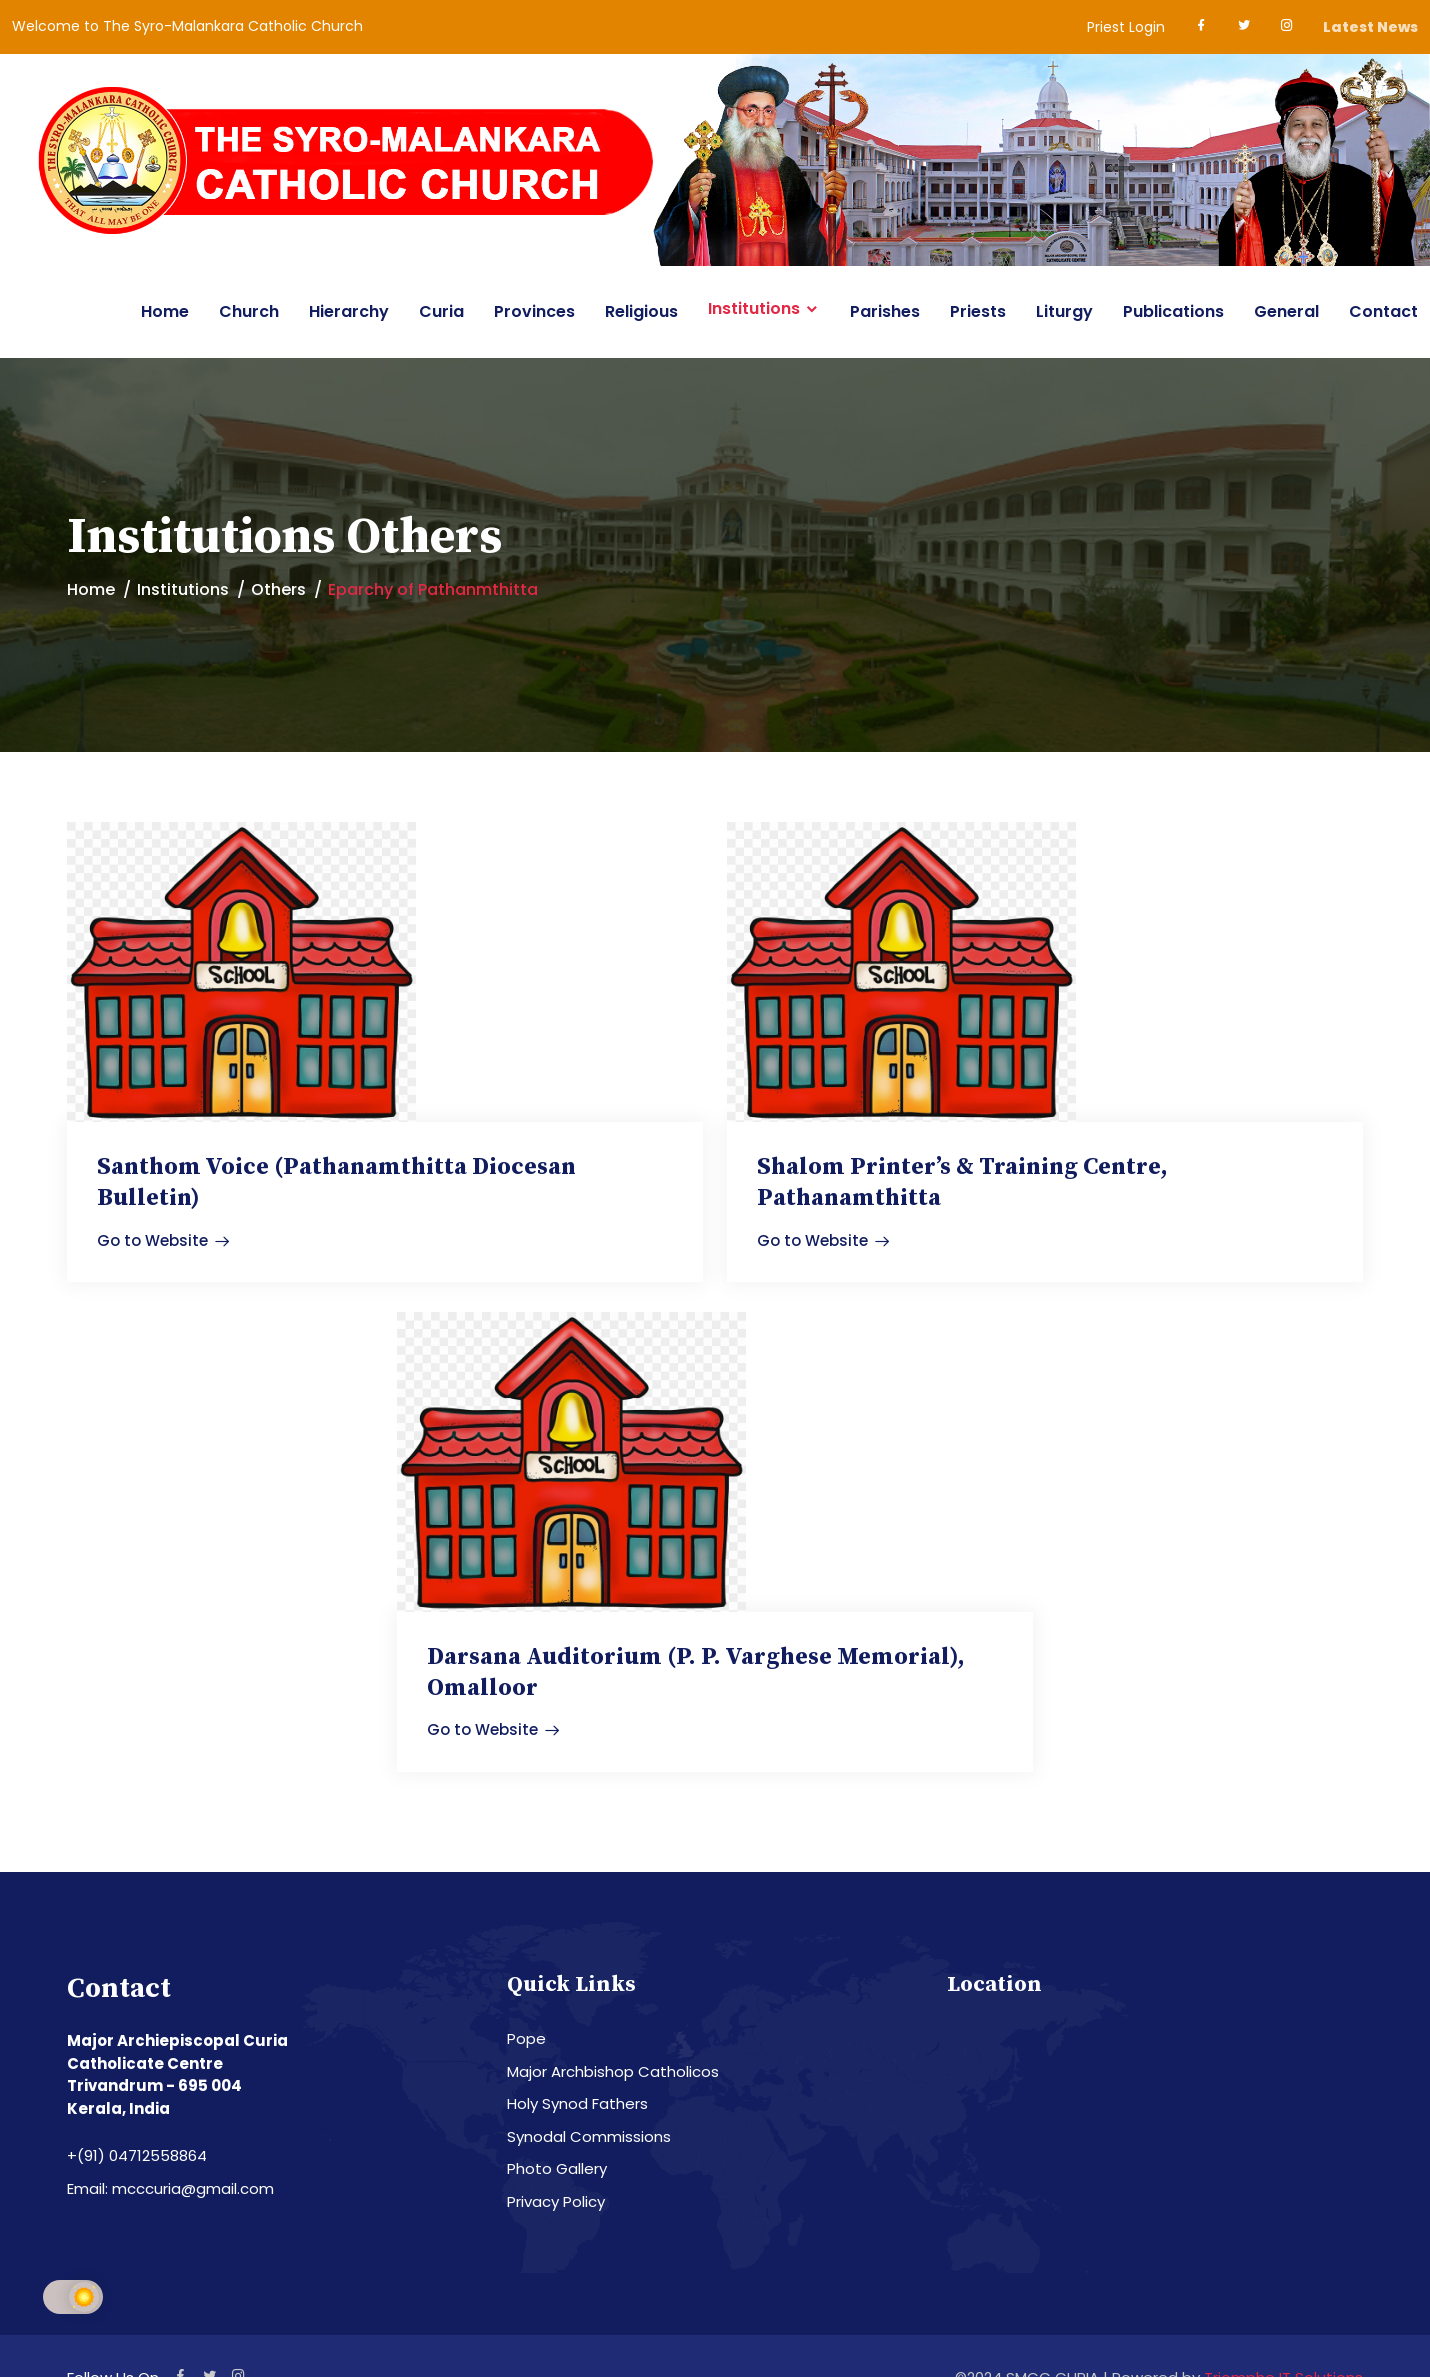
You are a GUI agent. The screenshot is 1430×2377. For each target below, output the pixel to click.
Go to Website (163, 1239)
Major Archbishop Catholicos (613, 2070)
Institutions (754, 309)
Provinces (534, 311)
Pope (526, 2038)
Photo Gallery (557, 2168)
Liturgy (1064, 311)
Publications (1173, 311)
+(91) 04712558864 (137, 2155)
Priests (978, 311)
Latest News (1370, 27)
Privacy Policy (556, 2200)
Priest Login (1126, 27)
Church (249, 311)
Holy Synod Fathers (577, 2103)
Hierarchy (349, 311)
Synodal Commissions (589, 2135)
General (1286, 311)
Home (165, 311)
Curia (441, 311)
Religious (641, 311)
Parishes (885, 311)
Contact (1383, 311)
